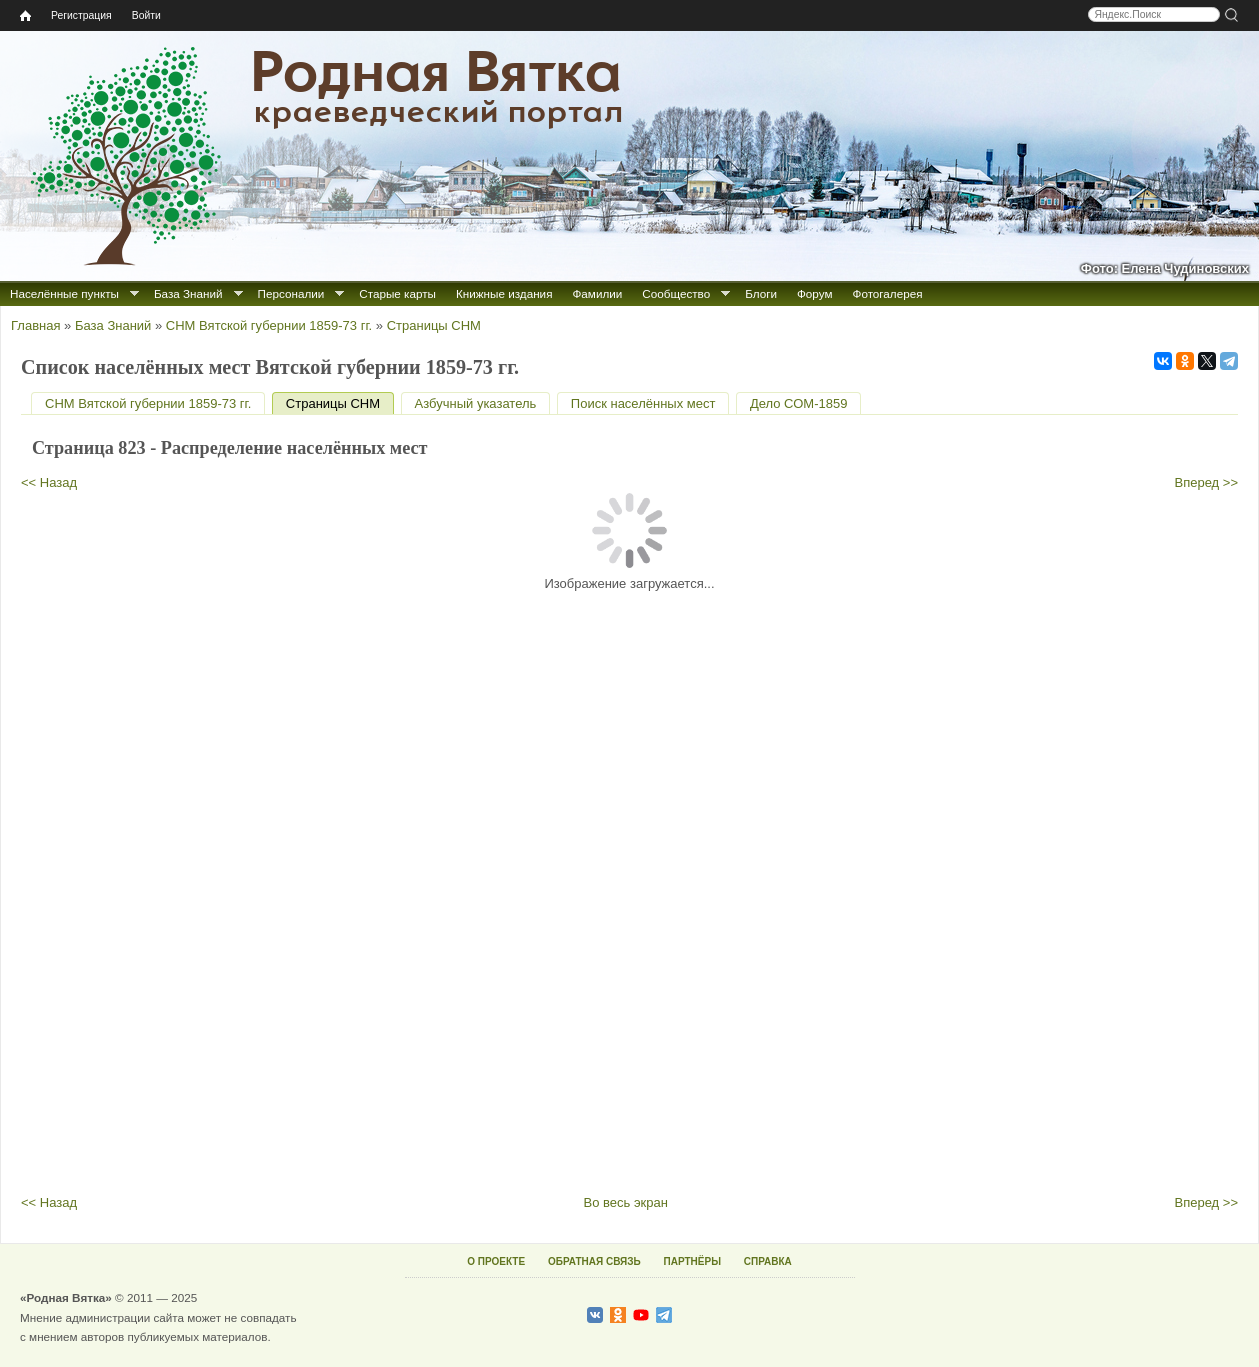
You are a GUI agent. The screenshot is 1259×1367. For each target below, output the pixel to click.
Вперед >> (1207, 482)
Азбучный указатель (476, 403)
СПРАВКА (768, 1261)
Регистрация (81, 15)
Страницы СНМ (434, 325)
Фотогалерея (888, 293)
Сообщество (676, 293)
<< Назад (49, 482)
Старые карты (397, 293)
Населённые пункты (64, 293)
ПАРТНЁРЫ (692, 1261)
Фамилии (597, 293)
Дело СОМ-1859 (798, 403)
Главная (35, 325)
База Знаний (188, 293)
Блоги (761, 293)
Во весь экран (626, 1202)
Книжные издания (504, 293)
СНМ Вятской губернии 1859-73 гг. (269, 325)
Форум (815, 293)
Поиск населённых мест (643, 403)
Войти (146, 15)
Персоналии (291, 293)
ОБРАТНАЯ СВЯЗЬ (594, 1261)
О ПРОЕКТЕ (496, 1261)
